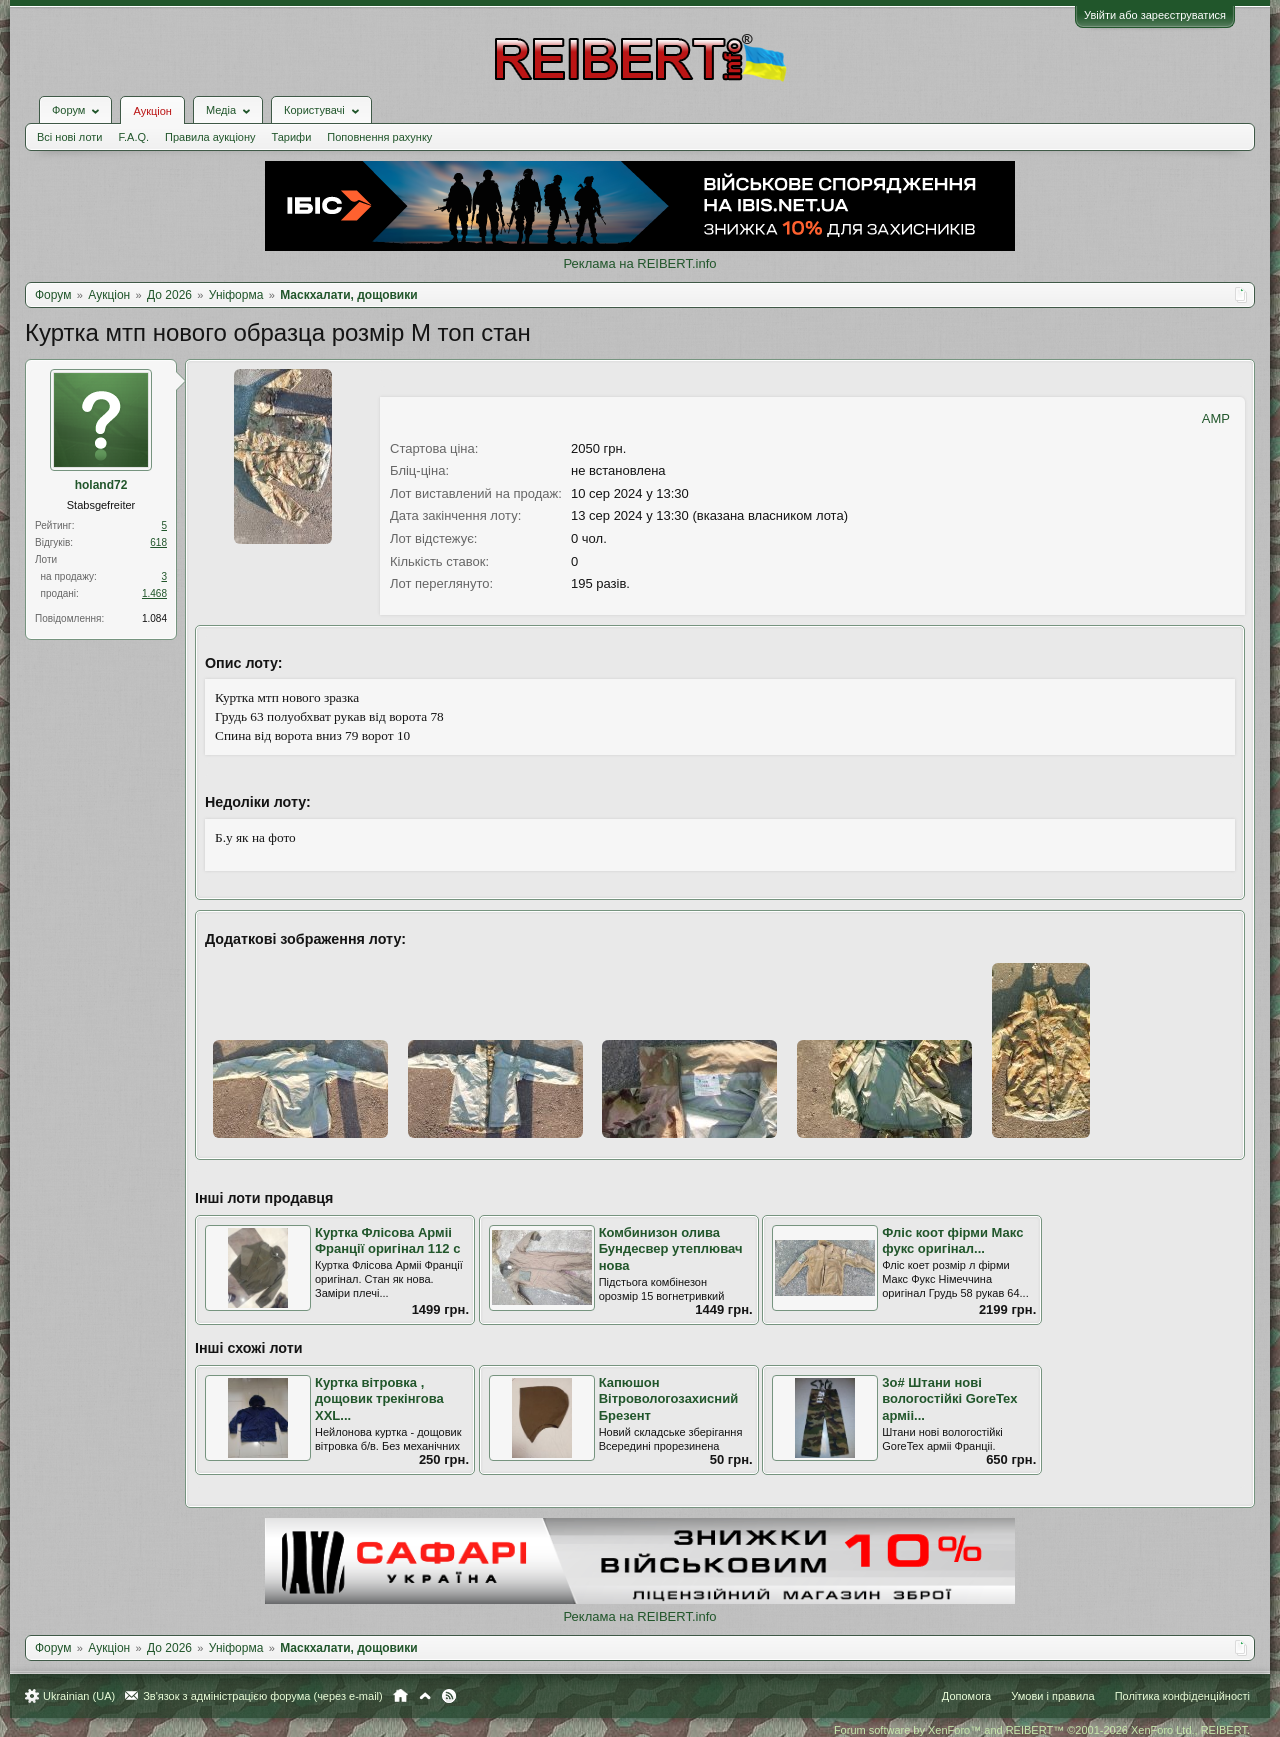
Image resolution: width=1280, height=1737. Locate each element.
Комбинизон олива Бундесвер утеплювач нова (671, 1249)
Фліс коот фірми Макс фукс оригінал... (952, 1241)
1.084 (154, 618)
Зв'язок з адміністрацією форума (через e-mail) (263, 1696)
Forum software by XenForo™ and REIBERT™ (1042, 1730)
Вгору (425, 1696)
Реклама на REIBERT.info (639, 263)
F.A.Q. (133, 137)
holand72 (101, 485)
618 (158, 542)
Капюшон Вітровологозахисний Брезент (669, 1399)
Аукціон (152, 111)
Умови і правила (1052, 1696)
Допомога (966, 1696)
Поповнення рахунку (379, 137)
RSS (449, 1696)
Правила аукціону (210, 137)
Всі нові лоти (69, 137)
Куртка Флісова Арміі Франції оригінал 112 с (387, 1241)
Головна (400, 1696)
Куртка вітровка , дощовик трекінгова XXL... (379, 1399)
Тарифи (292, 137)
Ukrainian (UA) (79, 1696)
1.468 (154, 593)
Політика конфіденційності (1182, 1696)
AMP (1216, 418)
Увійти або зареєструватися (1155, 15)
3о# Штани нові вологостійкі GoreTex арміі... (949, 1399)
